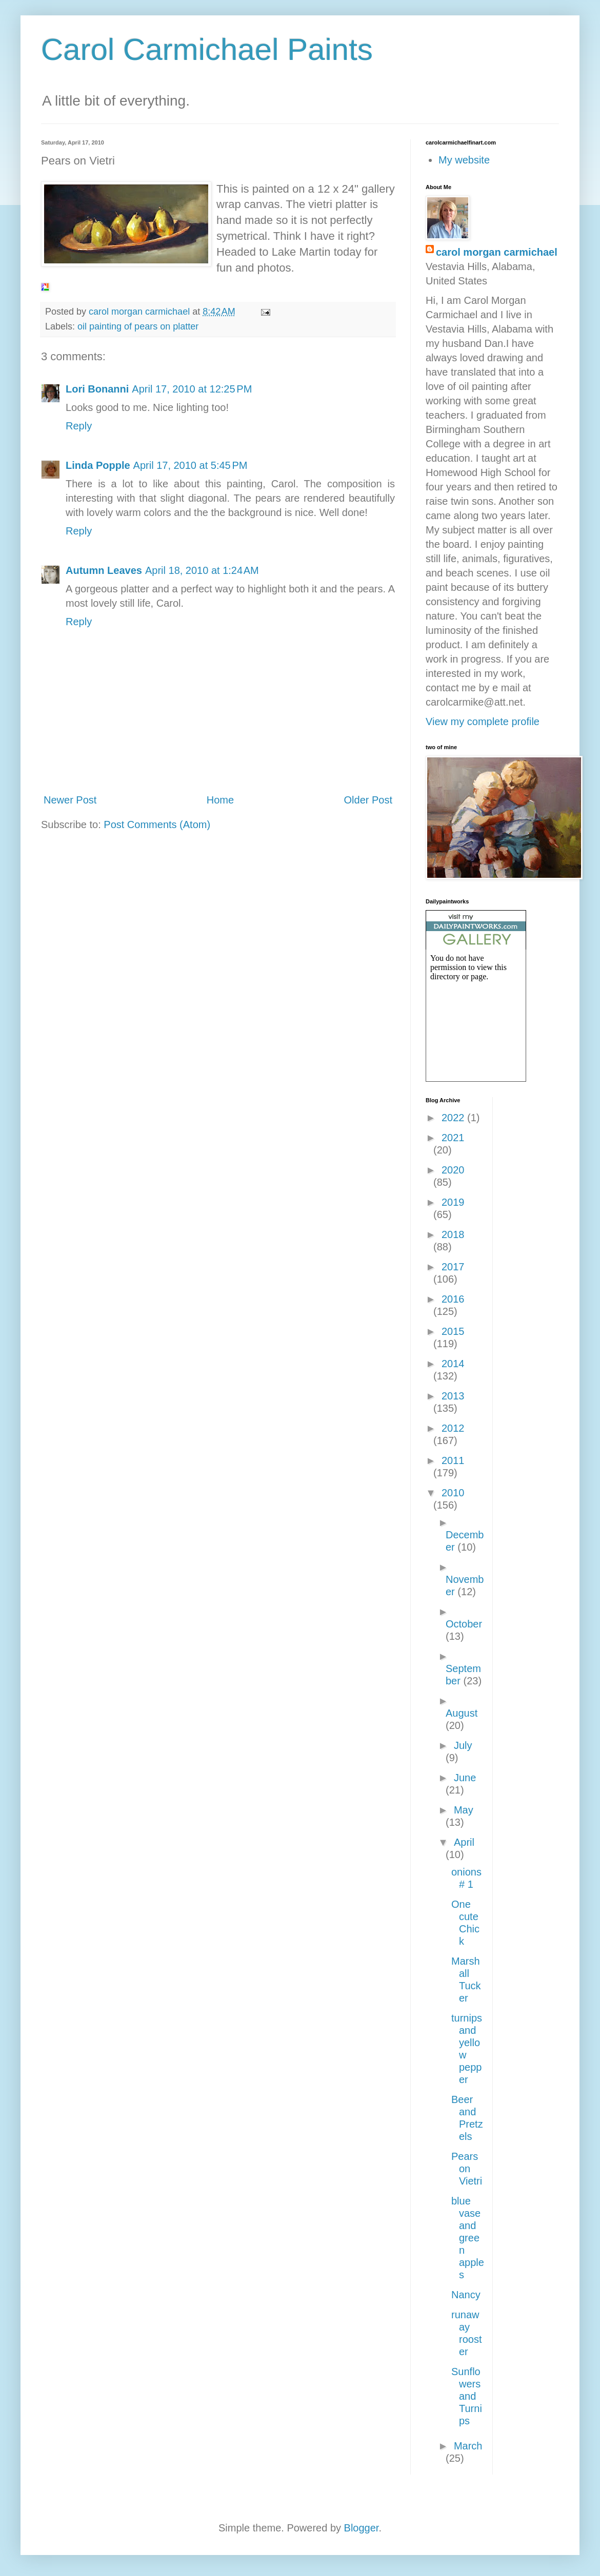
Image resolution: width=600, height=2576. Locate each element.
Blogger (361, 2527)
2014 (453, 1363)
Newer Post (70, 800)
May (463, 1810)
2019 (453, 1202)
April (464, 1842)
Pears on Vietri (466, 2169)
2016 (453, 1299)
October (464, 1624)
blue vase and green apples (467, 2237)
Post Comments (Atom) (157, 824)
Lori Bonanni (97, 389)
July (463, 1745)
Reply (79, 425)
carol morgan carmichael (496, 252)
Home (220, 800)
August (461, 1713)
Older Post (368, 800)
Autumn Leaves (104, 570)
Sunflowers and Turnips (466, 2396)
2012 (453, 1428)
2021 (453, 1137)
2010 (453, 1492)
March (468, 2445)
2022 (454, 1117)
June (465, 1777)
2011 (453, 1460)
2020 (453, 1170)
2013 (453, 1396)
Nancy (466, 2294)
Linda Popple (98, 465)
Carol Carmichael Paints (207, 49)
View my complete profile (482, 721)
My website (464, 160)
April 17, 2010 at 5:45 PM (190, 465)
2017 (453, 1266)
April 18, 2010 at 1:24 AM (202, 570)
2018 (453, 1234)
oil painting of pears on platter (137, 326)
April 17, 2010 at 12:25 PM (192, 389)
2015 (453, 1331)
